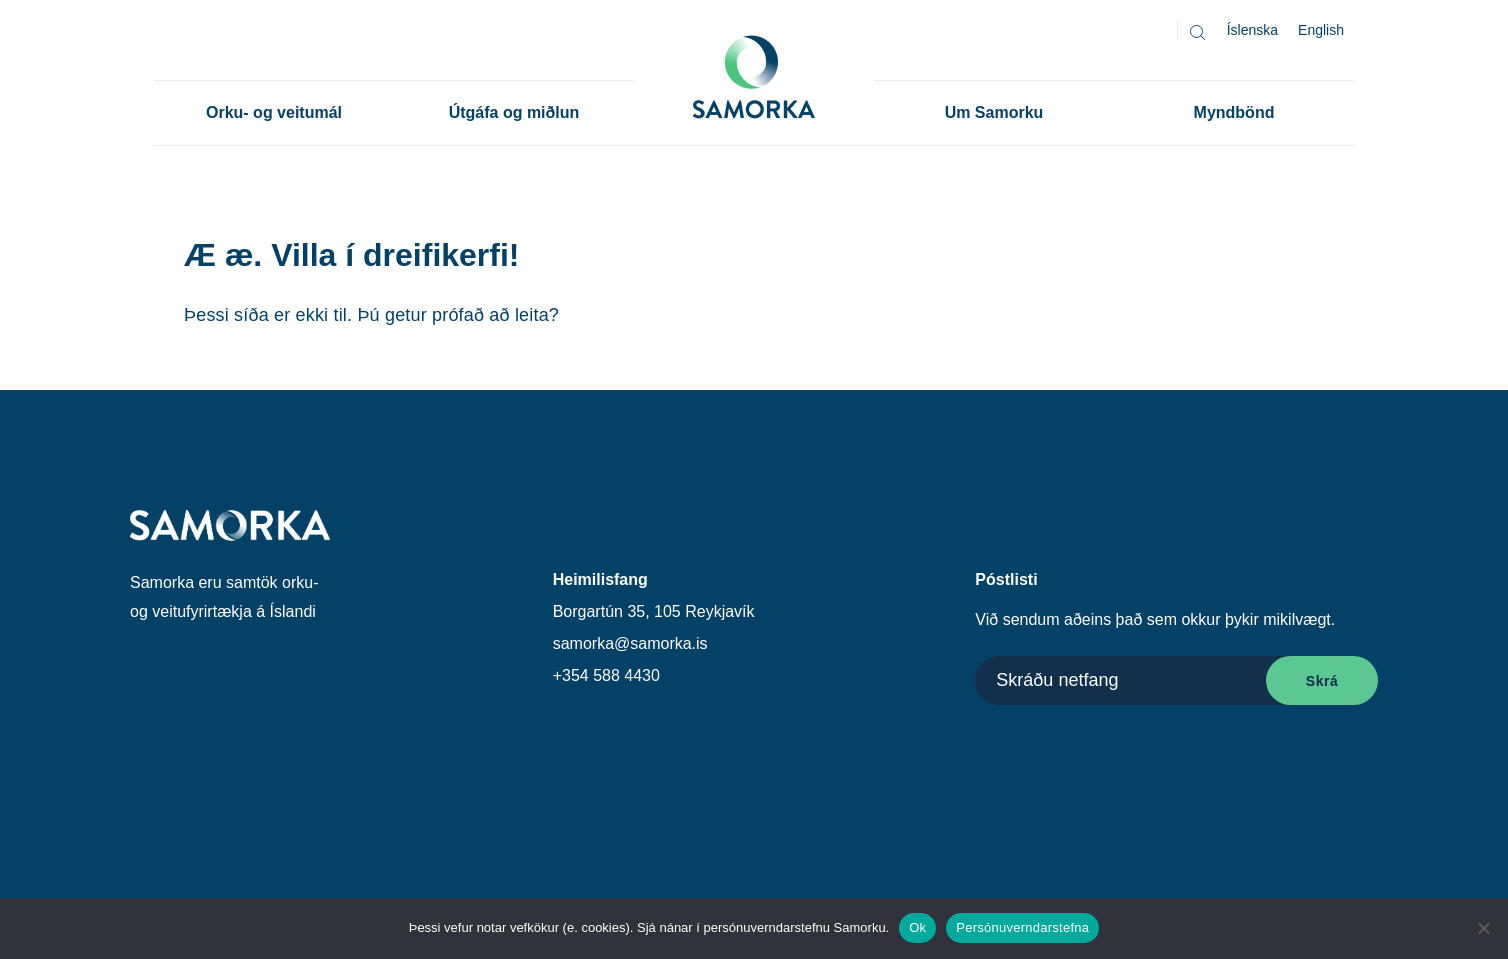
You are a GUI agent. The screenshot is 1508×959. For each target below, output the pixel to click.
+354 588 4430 (606, 675)
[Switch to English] (1321, 30)
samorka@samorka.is (630, 643)
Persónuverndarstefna (1022, 927)
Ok (917, 927)
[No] (1483, 928)
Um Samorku (994, 112)
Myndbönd (1234, 112)
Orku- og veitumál (274, 112)
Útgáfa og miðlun (514, 112)
